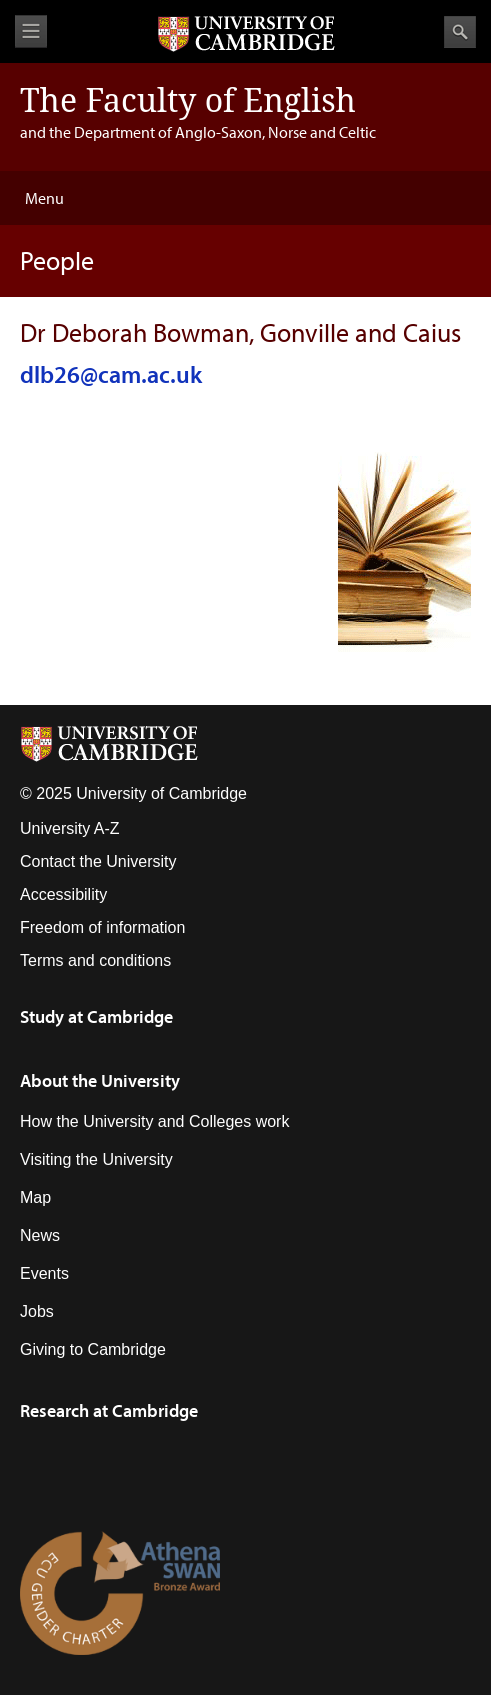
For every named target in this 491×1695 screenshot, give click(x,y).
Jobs (37, 1311)
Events (44, 1273)
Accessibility (63, 894)
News (40, 1235)
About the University (100, 1080)
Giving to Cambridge (93, 1349)
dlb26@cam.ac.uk (111, 374)
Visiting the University (96, 1159)
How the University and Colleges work (154, 1121)
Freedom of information (102, 927)
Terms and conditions (95, 960)
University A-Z (70, 828)
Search (460, 32)
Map (35, 1197)
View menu (31, 31)
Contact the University (98, 861)
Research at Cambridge (109, 1410)
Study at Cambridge (96, 1016)
